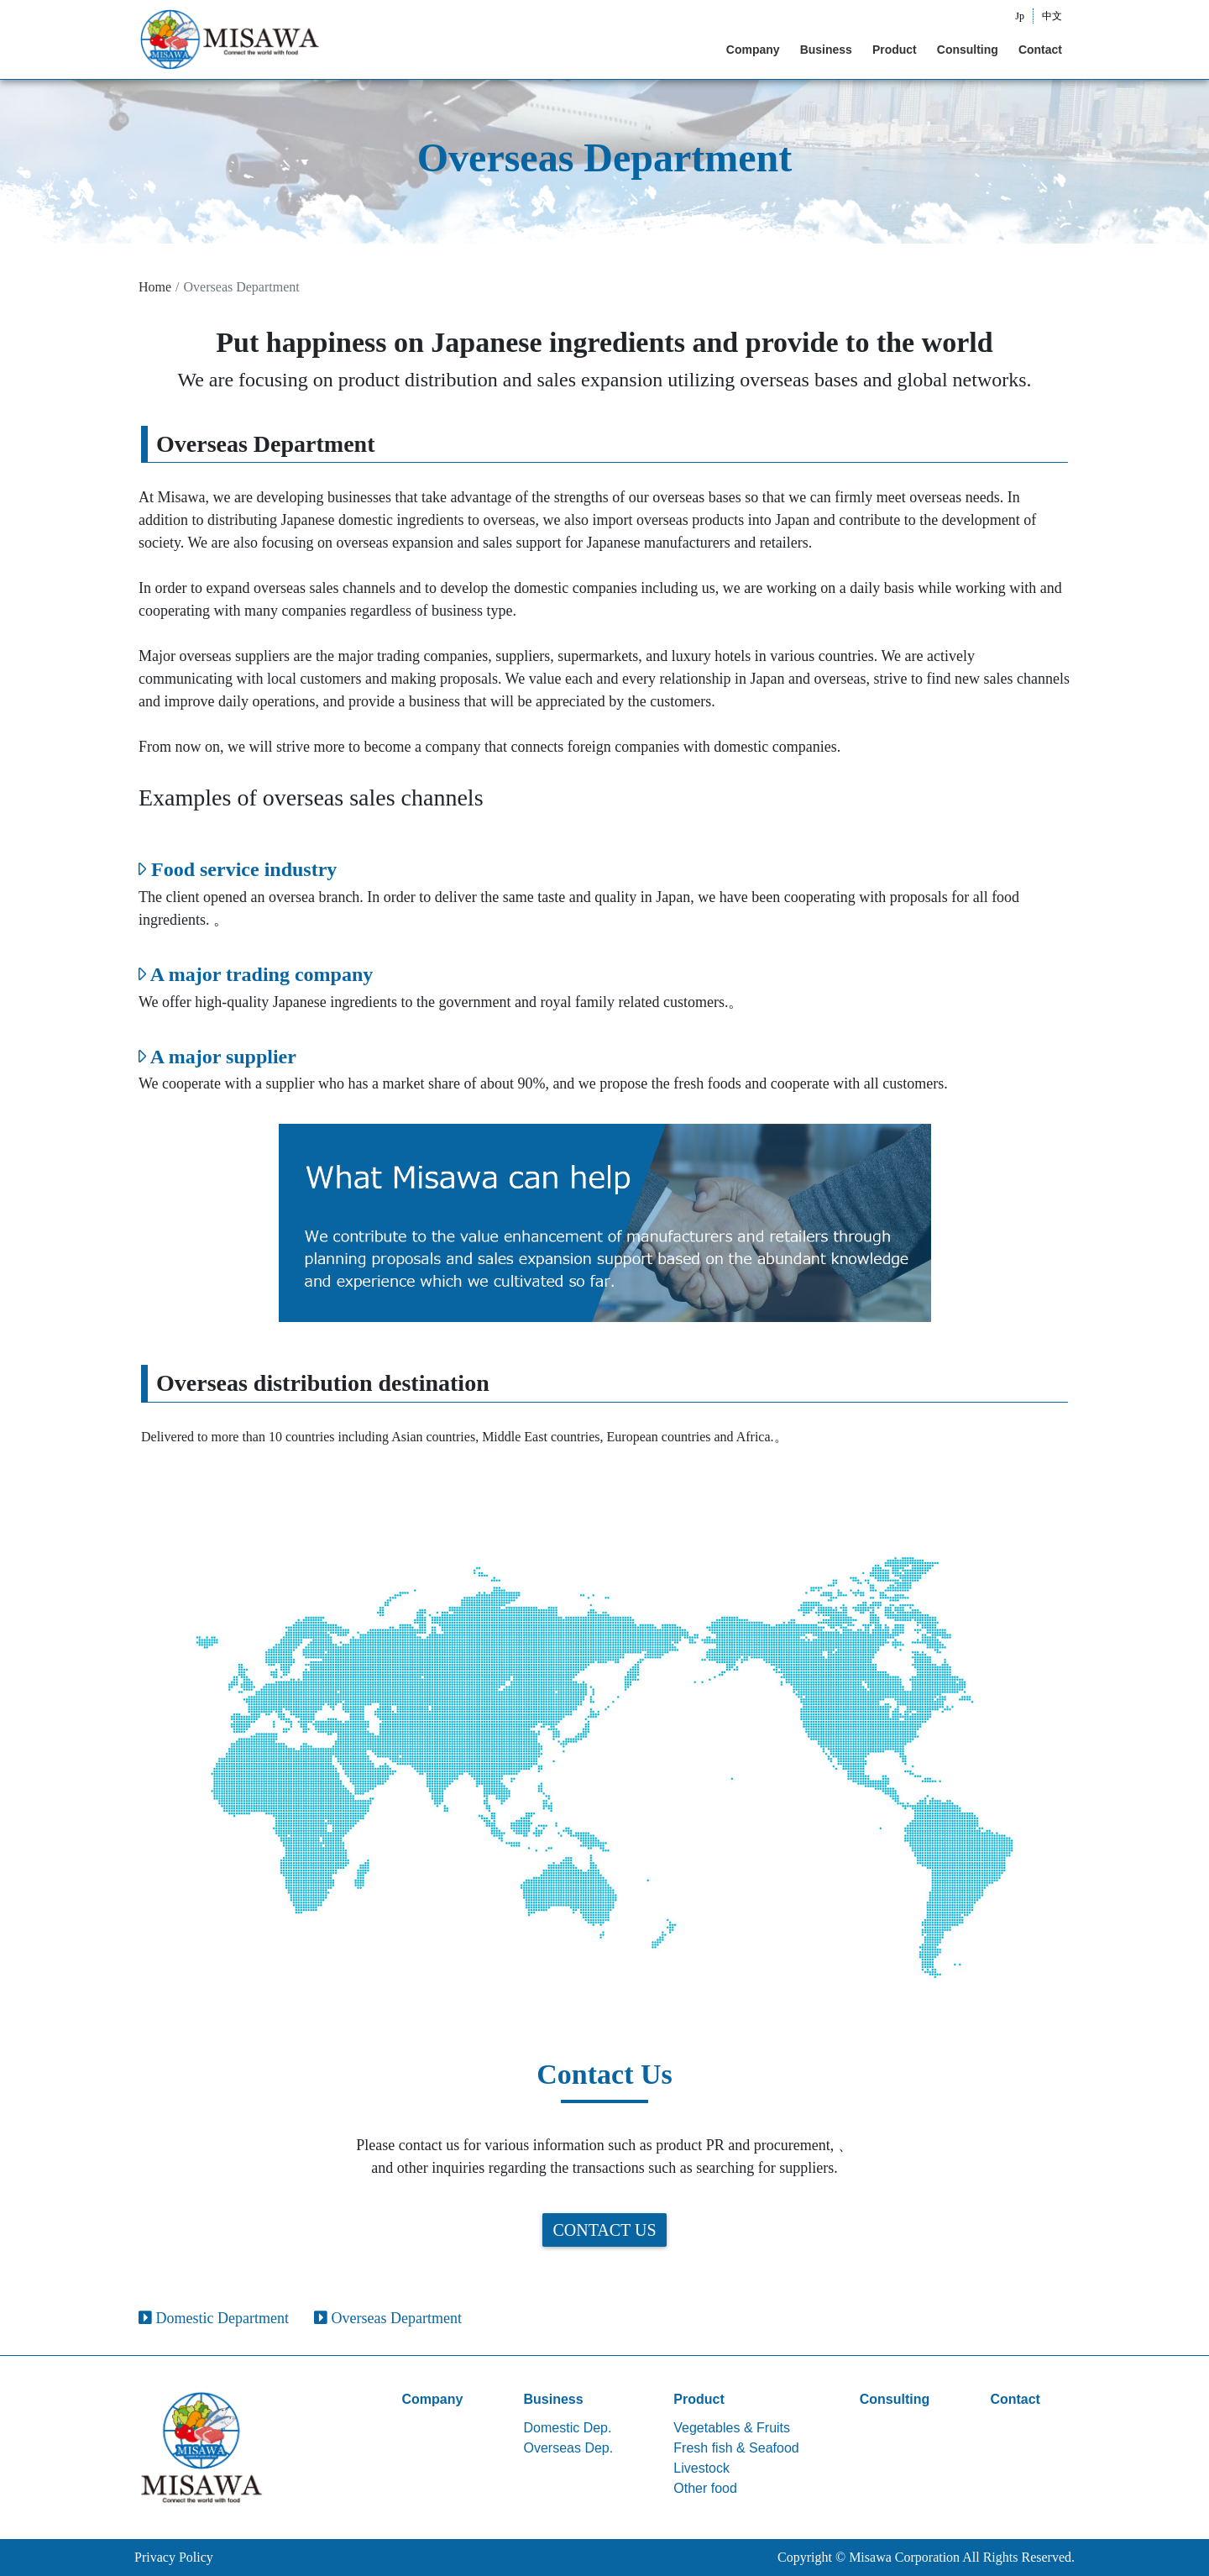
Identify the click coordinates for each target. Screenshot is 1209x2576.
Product (894, 49)
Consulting (967, 49)
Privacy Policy (173, 2557)
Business (826, 49)
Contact (1040, 49)
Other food (705, 2488)
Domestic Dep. (568, 2428)
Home (155, 287)
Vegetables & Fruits (731, 2428)
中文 (1052, 16)
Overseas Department (388, 2318)
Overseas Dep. (569, 2448)
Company (753, 49)
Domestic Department (214, 2318)
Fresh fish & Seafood (735, 2448)
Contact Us (604, 2230)
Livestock (701, 2468)
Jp (1019, 16)
